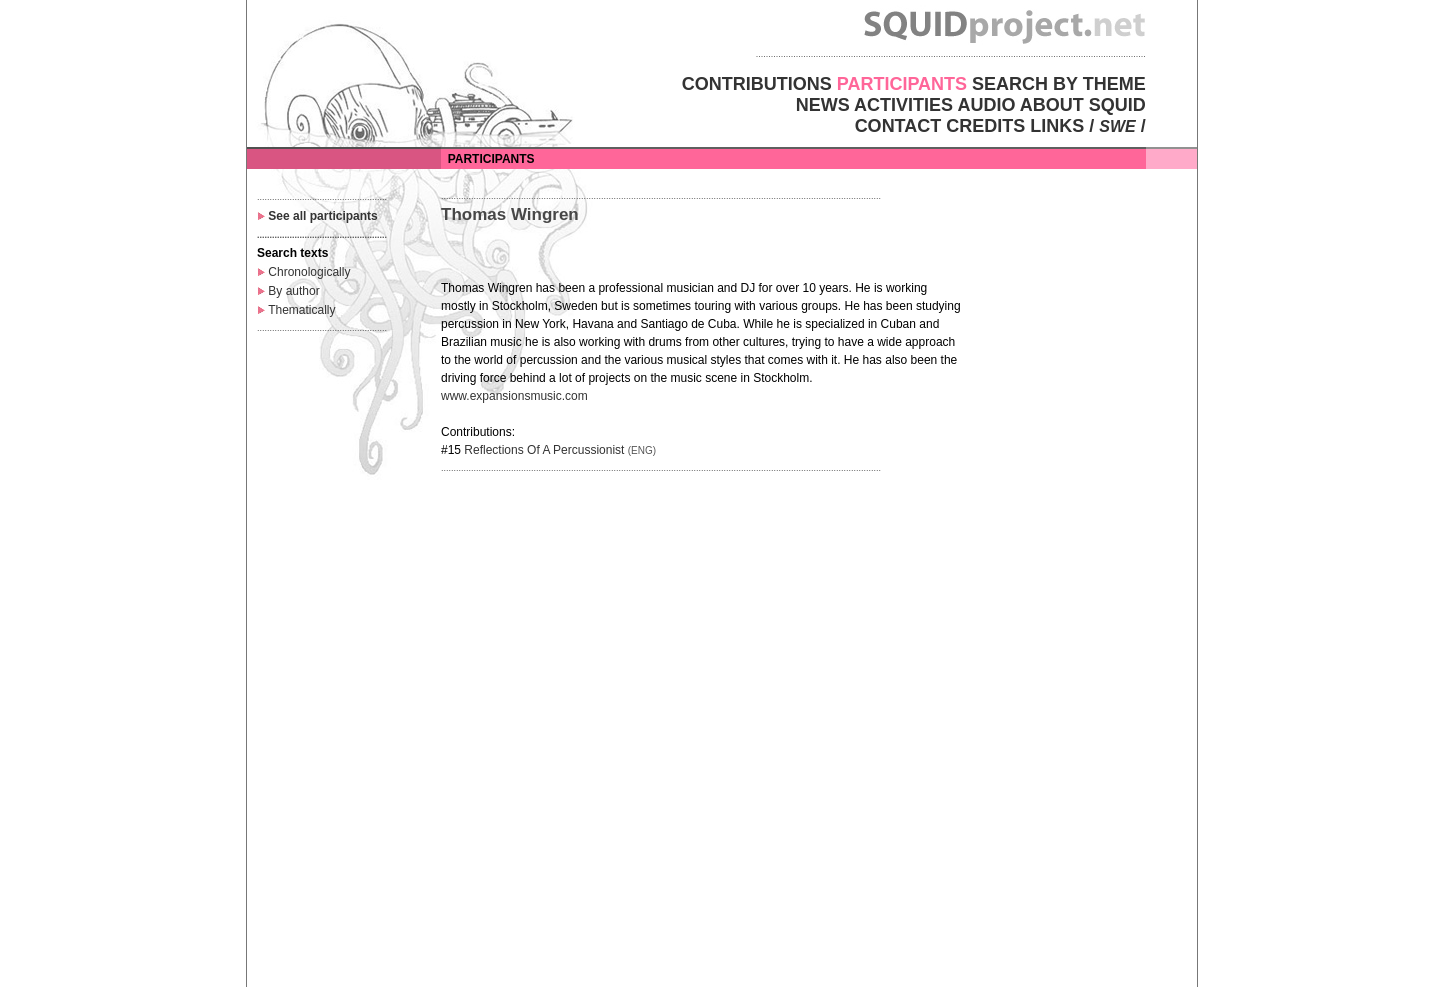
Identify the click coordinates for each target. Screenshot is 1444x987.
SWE (1117, 126)
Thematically (301, 310)
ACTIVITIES (903, 105)
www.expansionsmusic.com (514, 396)
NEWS (823, 105)
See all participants (322, 216)
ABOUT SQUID (1083, 105)
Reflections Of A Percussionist (544, 450)
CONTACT (898, 126)
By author (293, 291)
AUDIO (986, 105)
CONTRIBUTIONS (757, 84)
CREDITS (985, 126)
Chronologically (309, 272)
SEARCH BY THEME (1059, 84)
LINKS (1057, 126)
